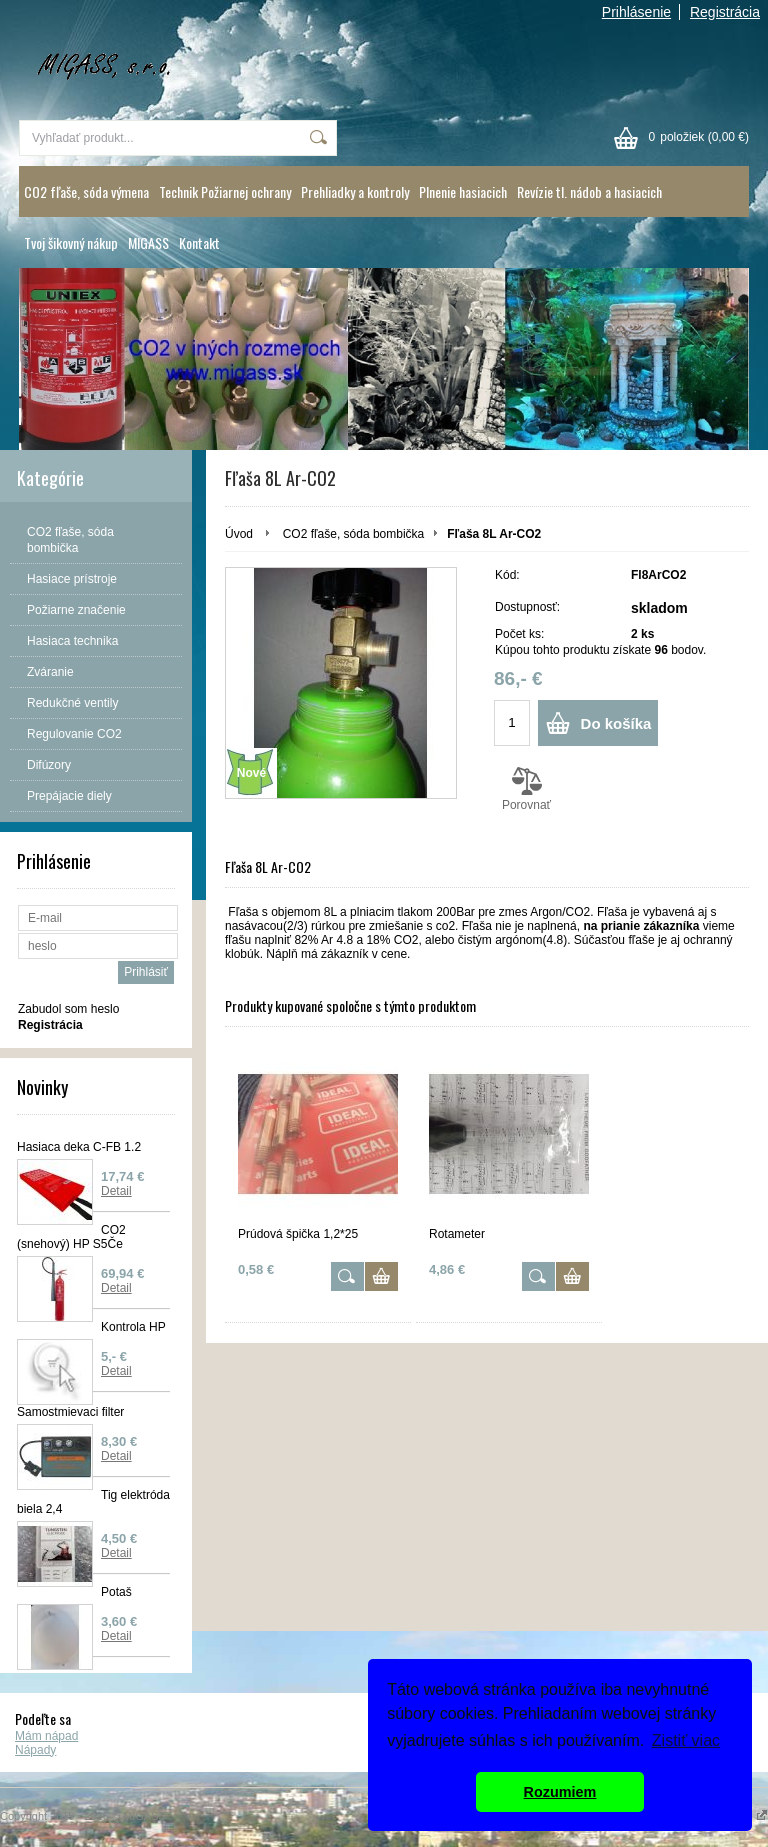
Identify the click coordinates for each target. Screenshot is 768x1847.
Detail (116, 1191)
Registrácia (725, 12)
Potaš (116, 1592)
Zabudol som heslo (68, 1009)
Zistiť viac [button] (686, 1740)
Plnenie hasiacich (463, 191)
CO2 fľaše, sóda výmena (86, 191)
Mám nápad (46, 1736)
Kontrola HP (133, 1327)
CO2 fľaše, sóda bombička (354, 534)
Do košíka (616, 723)
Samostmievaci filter (70, 1412)
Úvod (239, 534)
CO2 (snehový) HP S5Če (71, 1237)
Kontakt (199, 242)
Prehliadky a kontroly (355, 191)
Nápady (35, 1750)
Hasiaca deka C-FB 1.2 (79, 1147)
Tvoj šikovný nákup (71, 242)
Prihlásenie (636, 12)
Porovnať (526, 789)
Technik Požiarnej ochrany (225, 191)
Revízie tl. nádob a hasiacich (589, 191)
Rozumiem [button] (560, 1792)
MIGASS (148, 242)
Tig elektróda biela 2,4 (93, 1502)
